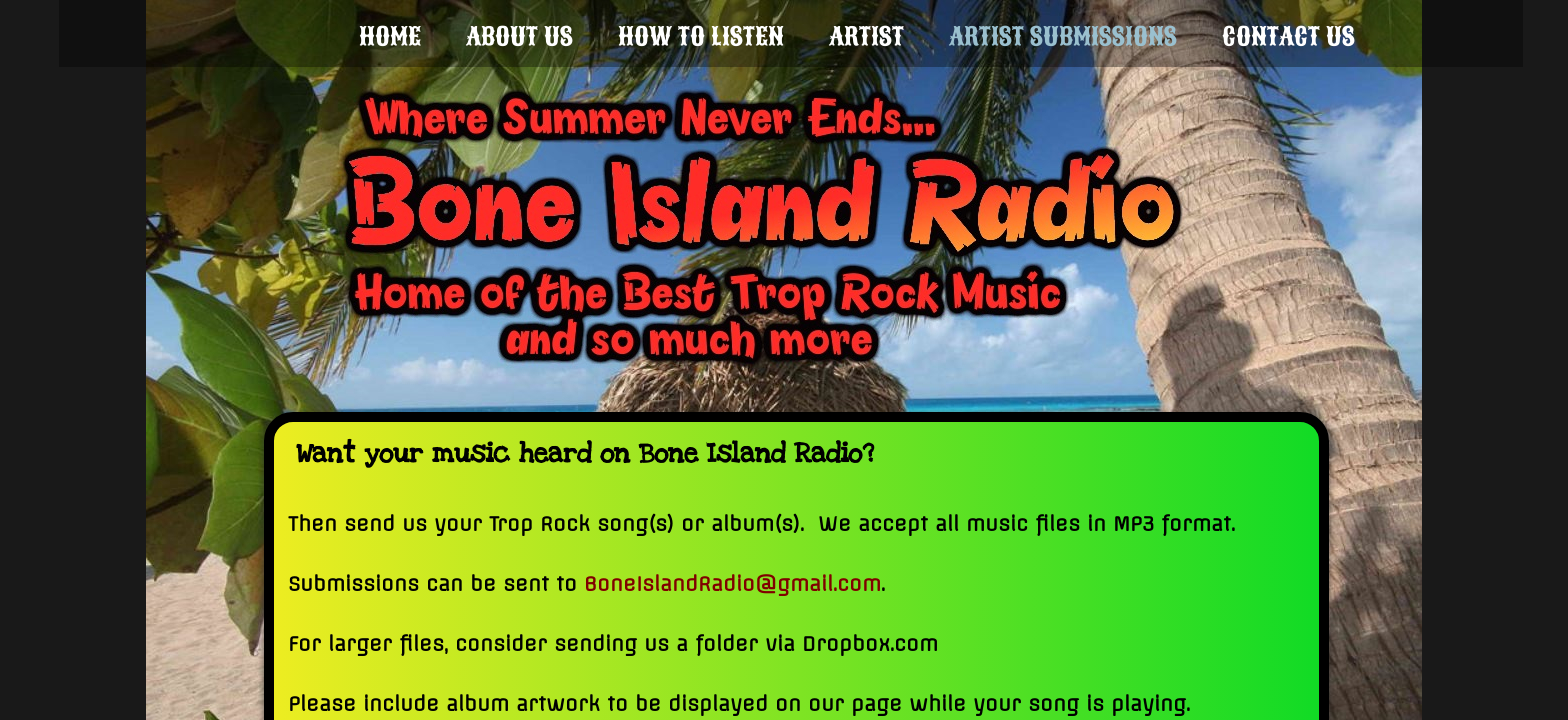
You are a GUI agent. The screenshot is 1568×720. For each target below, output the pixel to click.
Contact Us (1288, 36)
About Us (519, 36)
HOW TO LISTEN (701, 36)
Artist (866, 36)
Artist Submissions (1063, 36)
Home (390, 36)
